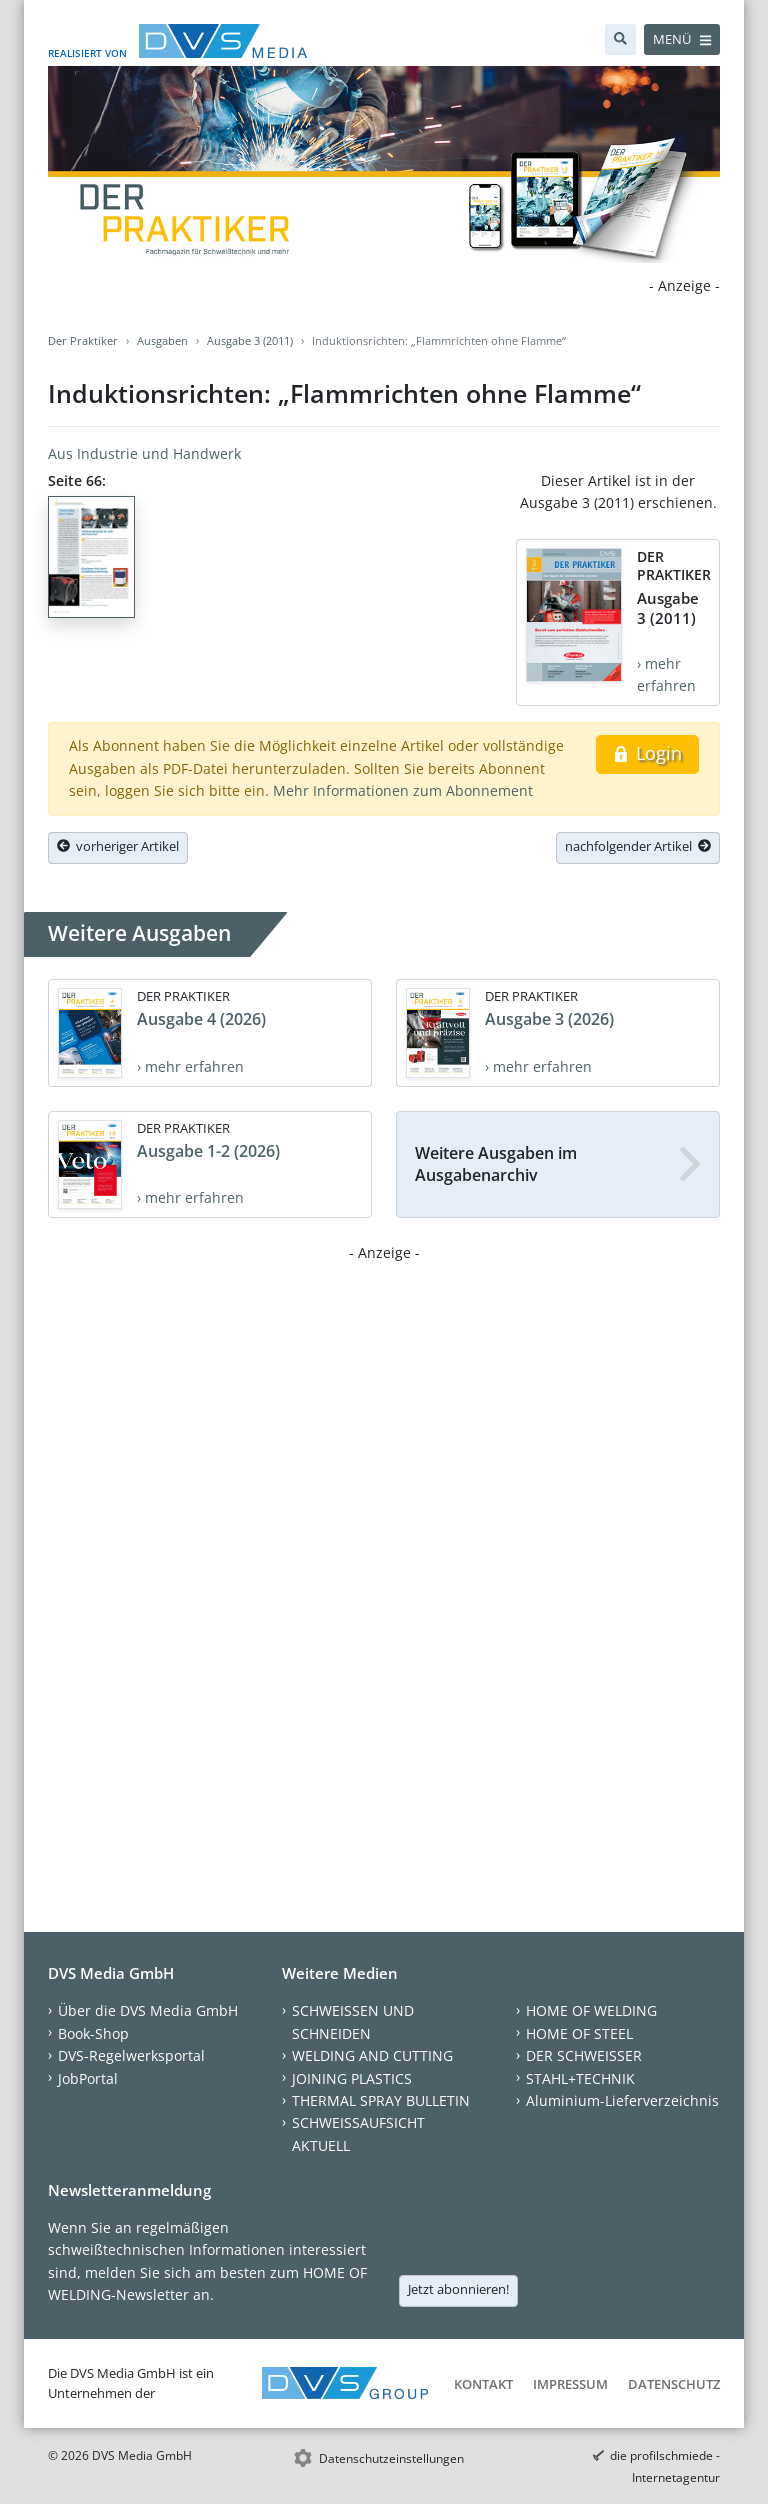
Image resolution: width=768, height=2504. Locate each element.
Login (647, 753)
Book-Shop (93, 2033)
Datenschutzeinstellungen (391, 2458)
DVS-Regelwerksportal (131, 2055)
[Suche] (620, 39)
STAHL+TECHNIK (580, 2078)
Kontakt (483, 2384)
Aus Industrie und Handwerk (144, 453)
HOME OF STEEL (579, 2033)
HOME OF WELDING (591, 2010)
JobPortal (88, 2078)
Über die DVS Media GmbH (148, 2010)
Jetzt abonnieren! (458, 2289)
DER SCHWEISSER (584, 2055)
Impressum (570, 2384)
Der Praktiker (83, 340)
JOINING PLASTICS (352, 2078)
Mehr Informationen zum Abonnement (403, 790)
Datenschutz (674, 2384)
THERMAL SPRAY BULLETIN (381, 2100)
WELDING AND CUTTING (372, 2055)
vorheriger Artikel (118, 846)
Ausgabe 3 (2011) (250, 340)
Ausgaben (162, 340)
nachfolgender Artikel (638, 846)
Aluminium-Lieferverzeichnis (622, 2100)
